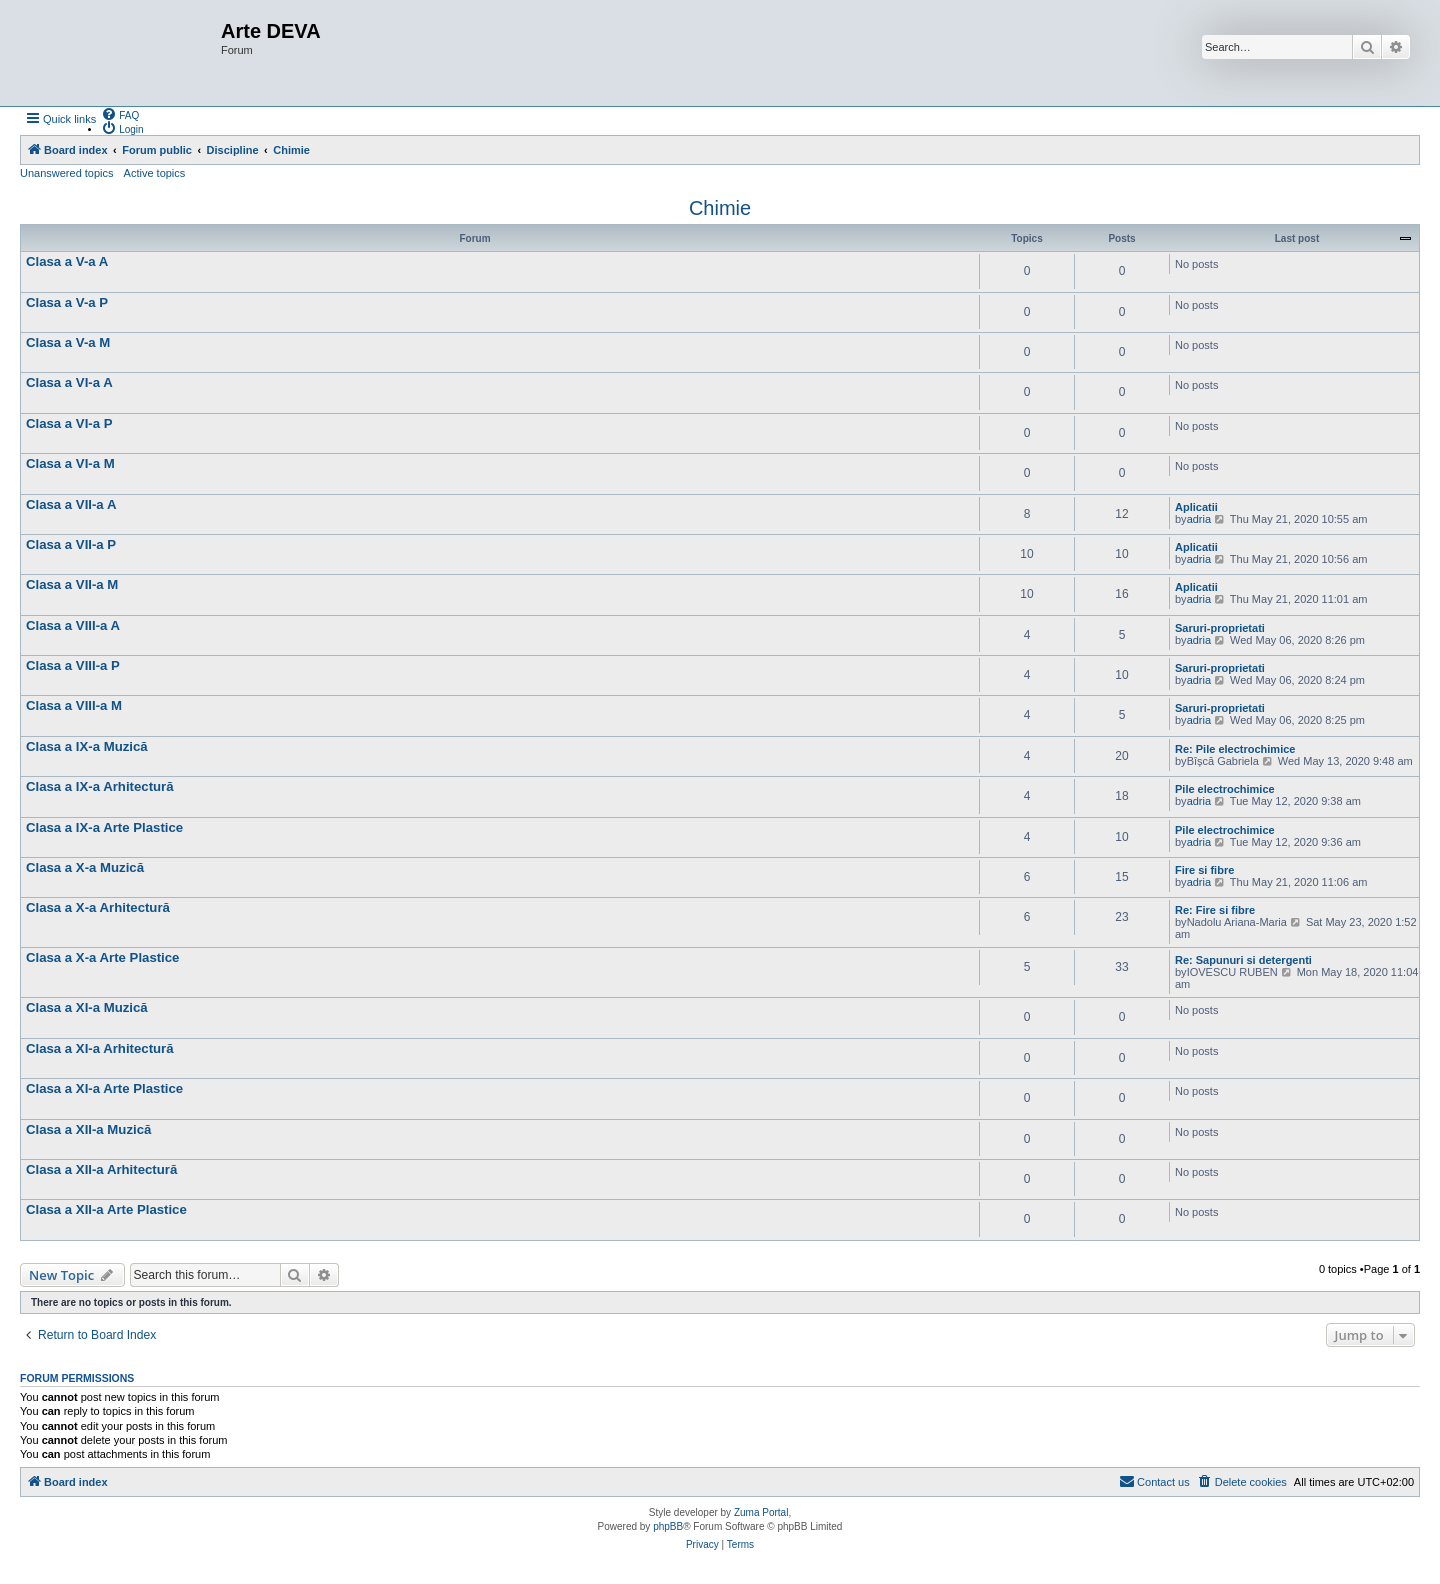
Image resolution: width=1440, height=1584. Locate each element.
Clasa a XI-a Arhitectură (100, 1048)
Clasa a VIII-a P (73, 665)
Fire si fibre (1204, 870)
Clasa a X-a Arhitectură (98, 907)
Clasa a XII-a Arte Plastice (106, 1209)
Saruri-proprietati (1220, 628)
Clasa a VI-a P (69, 423)
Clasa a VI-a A (69, 382)
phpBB (668, 1526)
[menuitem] (120, 114)
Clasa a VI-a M (70, 463)
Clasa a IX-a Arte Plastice (104, 827)
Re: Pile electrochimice (1235, 749)
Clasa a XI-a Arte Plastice (104, 1088)
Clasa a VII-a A (71, 504)
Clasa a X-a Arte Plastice (102, 957)
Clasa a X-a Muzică (85, 867)
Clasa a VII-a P (71, 544)
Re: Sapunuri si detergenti (1243, 960)
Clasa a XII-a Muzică (88, 1129)
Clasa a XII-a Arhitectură (101, 1169)
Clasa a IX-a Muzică (87, 746)
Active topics (155, 173)
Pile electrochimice (1225, 789)
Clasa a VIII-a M (74, 705)
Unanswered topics (67, 173)
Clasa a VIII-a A (73, 625)
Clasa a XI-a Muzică (87, 1007)
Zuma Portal (761, 1512)
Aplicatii (1196, 507)
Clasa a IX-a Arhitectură (100, 786)
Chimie (720, 208)
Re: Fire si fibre (1215, 910)
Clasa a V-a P (67, 302)
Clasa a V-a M (68, 342)
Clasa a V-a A (67, 261)
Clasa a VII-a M (72, 584)
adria (1199, 519)
